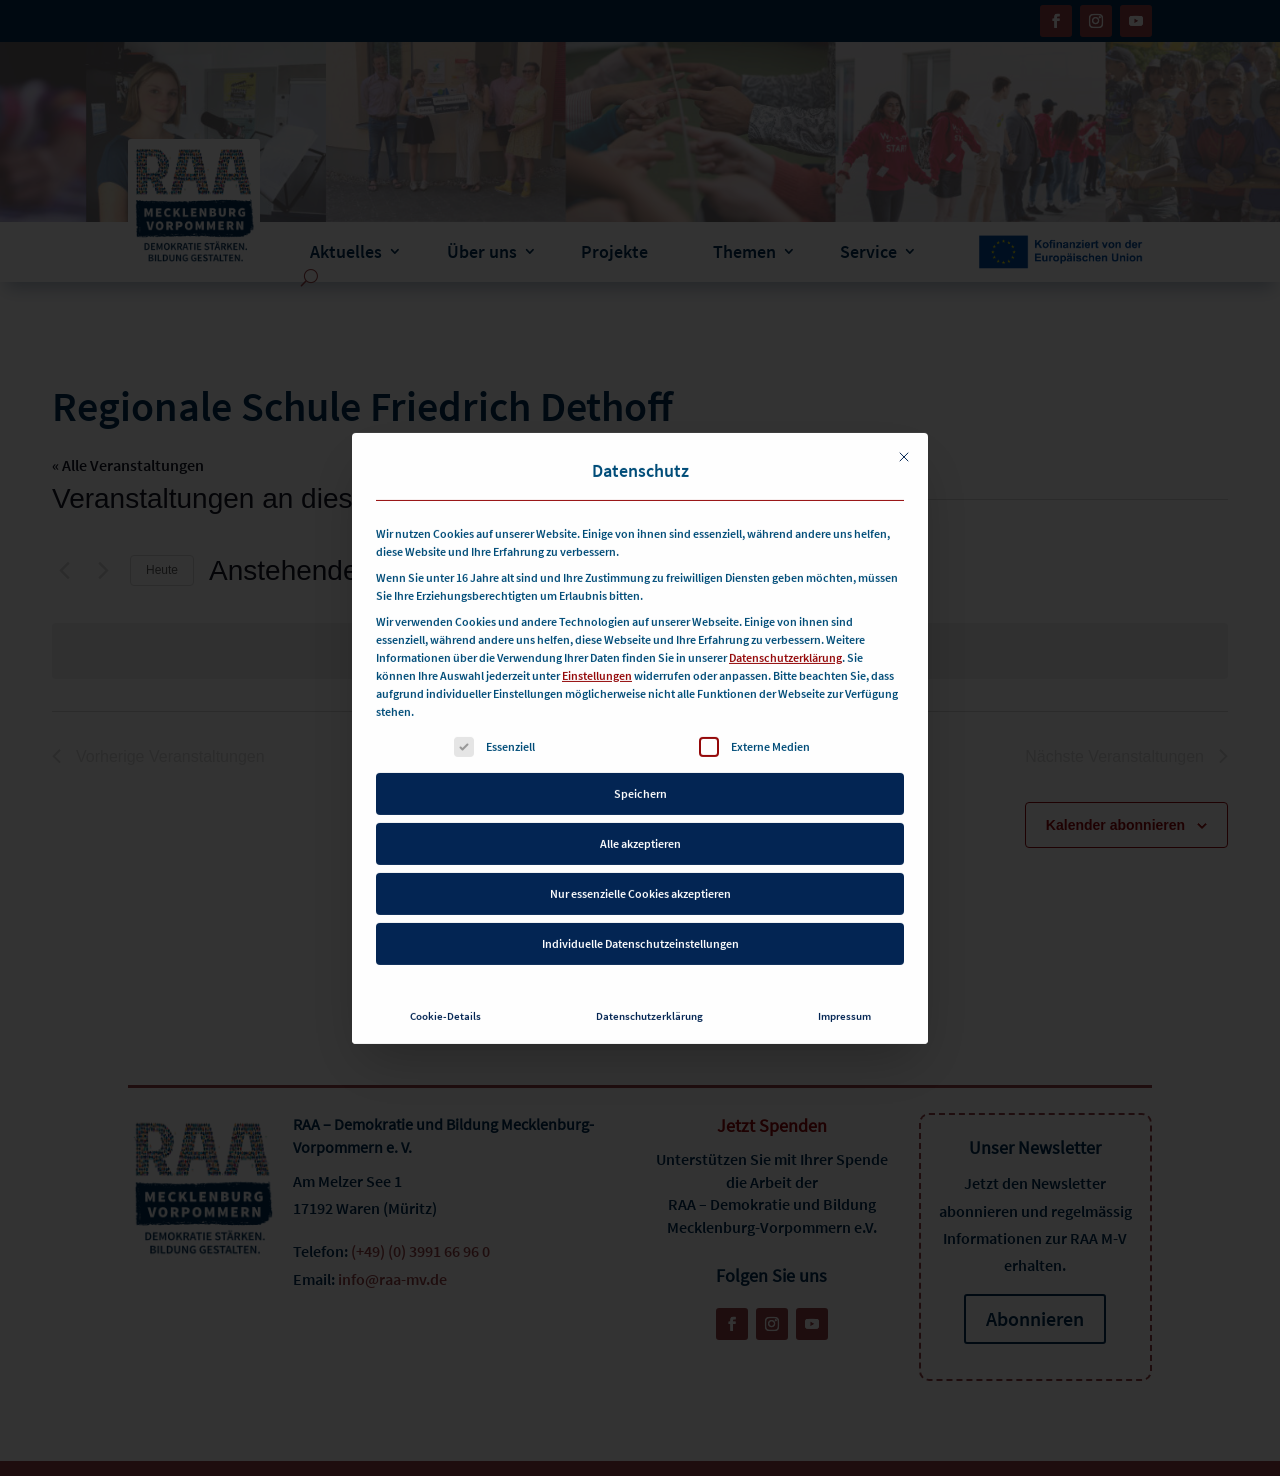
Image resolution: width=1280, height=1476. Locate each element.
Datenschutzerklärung (785, 636)
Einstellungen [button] (597, 654)
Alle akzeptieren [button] (640, 822)
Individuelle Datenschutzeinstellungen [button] (640, 922)
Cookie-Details (445, 995)
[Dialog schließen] (904, 436)
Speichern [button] (640, 772)
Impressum (844, 995)
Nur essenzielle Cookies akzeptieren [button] (640, 872)
